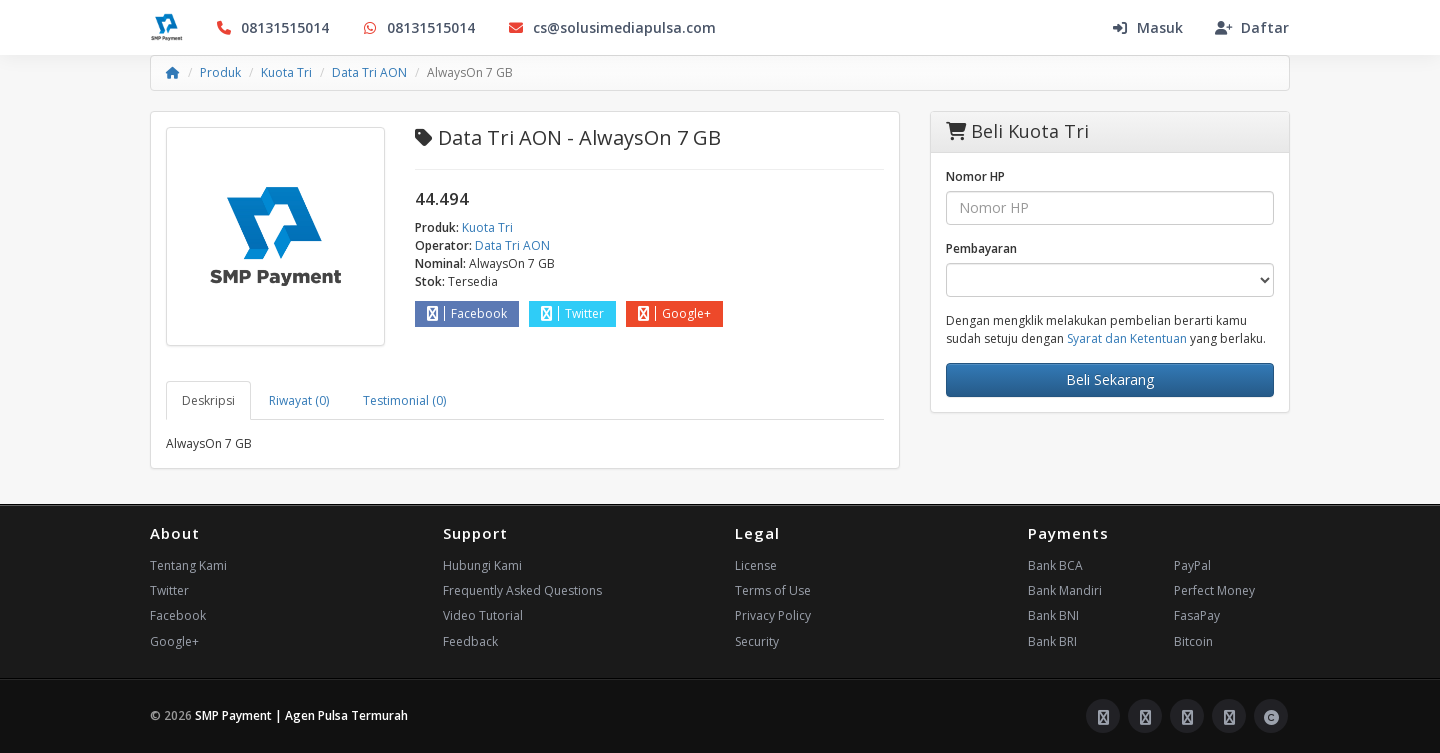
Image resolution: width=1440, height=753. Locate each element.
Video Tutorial (483, 615)
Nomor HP (975, 176)
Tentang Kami (188, 565)
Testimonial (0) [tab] (404, 400)
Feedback (470, 641)
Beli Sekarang (1110, 379)
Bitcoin (1193, 641)
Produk (220, 72)
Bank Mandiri (1065, 590)
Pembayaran (981, 248)
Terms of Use (773, 590)
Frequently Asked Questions (522, 590)
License (756, 565)
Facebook (467, 313)
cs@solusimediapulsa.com (611, 27)
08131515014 (272, 27)
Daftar (1252, 27)
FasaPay (1197, 615)
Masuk (1147, 27)
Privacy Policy (773, 615)
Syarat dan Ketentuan (1127, 338)
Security (757, 641)
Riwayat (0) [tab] (299, 400)
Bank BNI (1053, 615)
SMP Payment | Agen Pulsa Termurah (301, 715)
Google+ (674, 313)
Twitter (572, 313)
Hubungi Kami (482, 565)
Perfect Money (1214, 590)
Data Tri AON (369, 72)
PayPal (1192, 565)
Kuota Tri (286, 72)
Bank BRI (1052, 641)
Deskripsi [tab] (208, 400)
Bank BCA (1055, 565)
